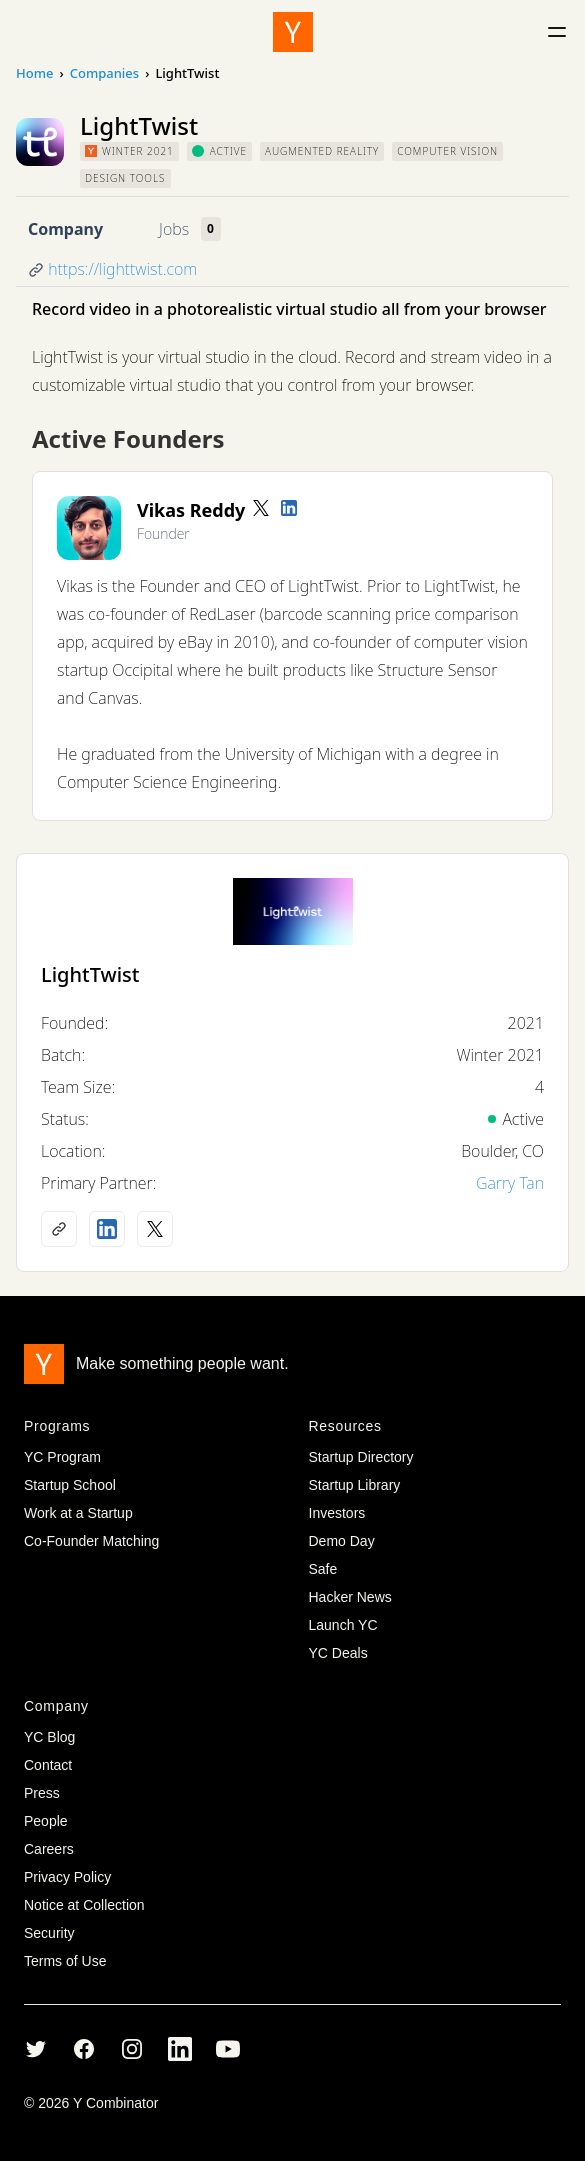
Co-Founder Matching (91, 1541)
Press (42, 1793)
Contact (48, 1765)
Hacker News (350, 1597)
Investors (337, 1513)
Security (49, 1933)
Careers (49, 1849)
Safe (323, 1569)
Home (34, 73)
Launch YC (343, 1625)
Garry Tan (510, 1183)
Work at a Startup (78, 1513)
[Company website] (59, 1229)
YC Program (62, 1457)
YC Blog (49, 1737)
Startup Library (355, 1485)
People (46, 1821)
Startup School (70, 1485)
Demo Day (342, 1541)
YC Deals (338, 1653)
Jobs (174, 229)
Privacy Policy (67, 1877)
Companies (104, 73)
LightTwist (90, 974)
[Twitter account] (261, 508)
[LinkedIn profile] (289, 508)
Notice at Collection (84, 1905)
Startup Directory (361, 1457)
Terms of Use (65, 1961)
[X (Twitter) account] (155, 1229)
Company (65, 229)
